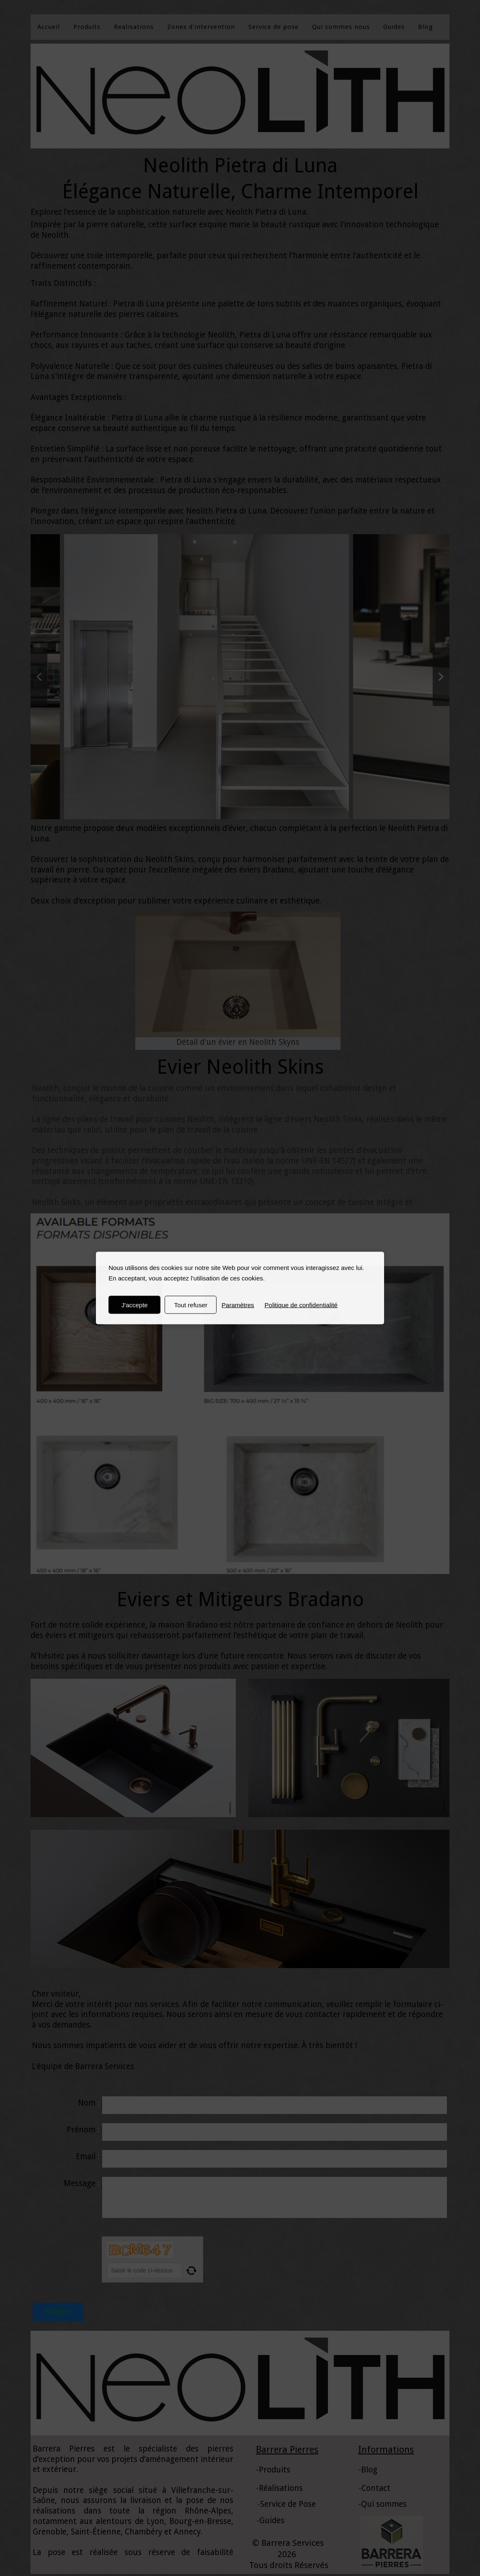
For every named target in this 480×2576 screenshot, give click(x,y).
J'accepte (134, 1305)
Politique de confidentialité (301, 1305)
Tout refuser (190, 1305)
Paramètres (238, 1305)
